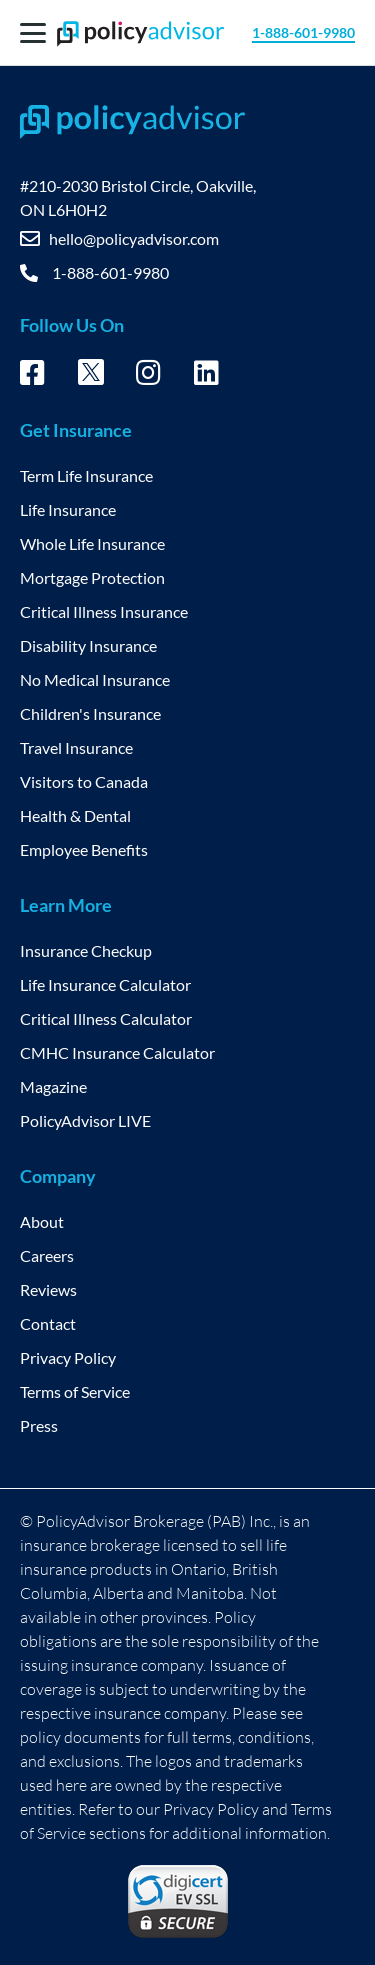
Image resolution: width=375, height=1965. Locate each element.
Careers (47, 1255)
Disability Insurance (88, 645)
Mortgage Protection (92, 577)
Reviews (48, 1289)
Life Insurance (68, 509)
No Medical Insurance (95, 679)
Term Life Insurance (86, 475)
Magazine (53, 1086)
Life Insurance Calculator (105, 984)
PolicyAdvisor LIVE (85, 1120)
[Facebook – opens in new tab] (32, 376)
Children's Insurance (90, 713)
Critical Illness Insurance (104, 611)
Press (39, 1425)
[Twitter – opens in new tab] (91, 378)
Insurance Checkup (86, 950)
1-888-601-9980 (303, 32)
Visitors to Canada (84, 781)
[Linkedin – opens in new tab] (206, 376)
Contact (48, 1323)
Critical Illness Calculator (106, 1018)
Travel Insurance (76, 747)
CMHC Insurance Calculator (117, 1052)
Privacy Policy (68, 1357)
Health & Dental (75, 815)
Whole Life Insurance (92, 543)
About (42, 1221)
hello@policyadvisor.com (134, 238)
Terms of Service (75, 1391)
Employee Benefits (84, 849)
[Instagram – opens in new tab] (148, 376)
